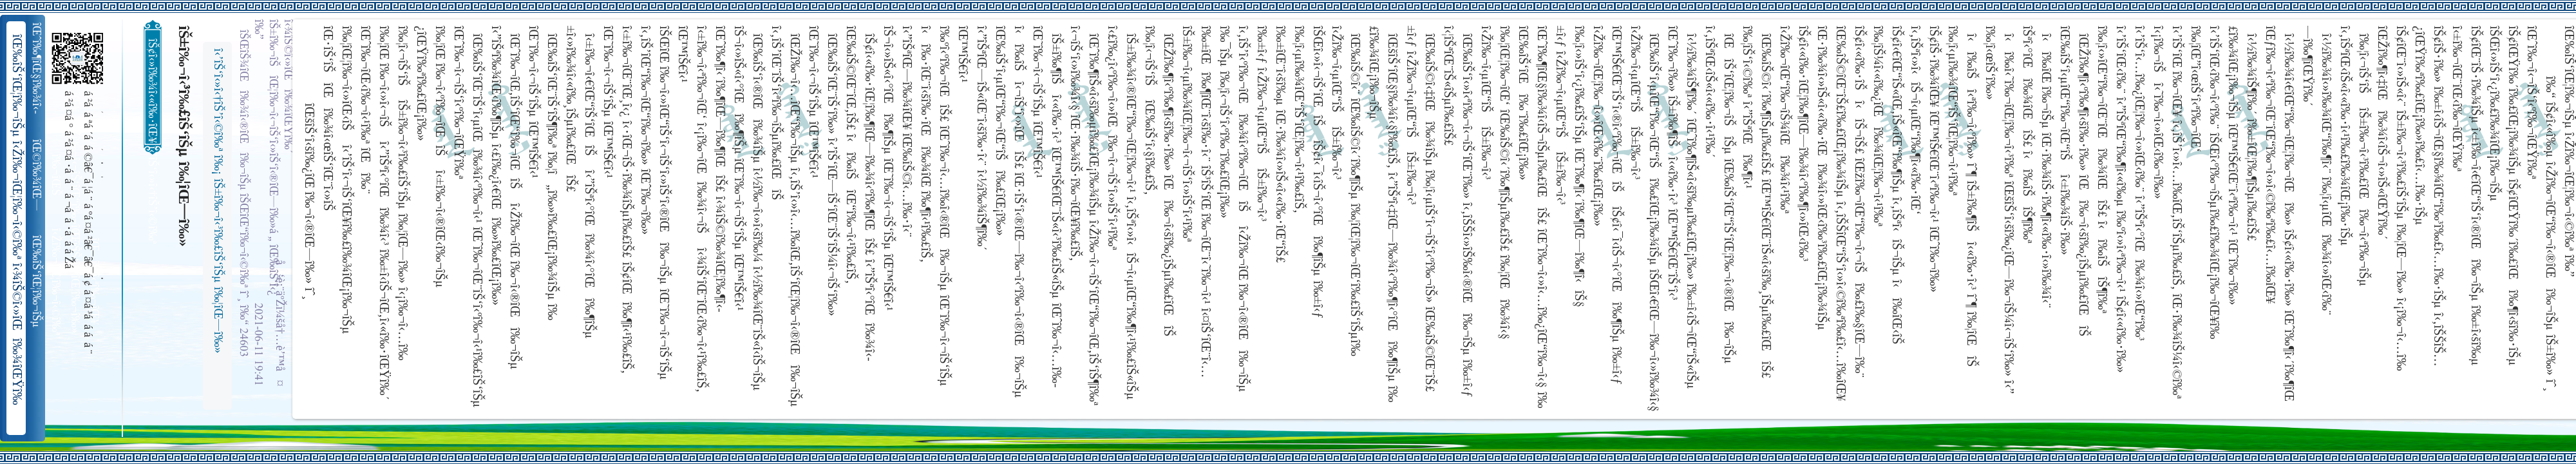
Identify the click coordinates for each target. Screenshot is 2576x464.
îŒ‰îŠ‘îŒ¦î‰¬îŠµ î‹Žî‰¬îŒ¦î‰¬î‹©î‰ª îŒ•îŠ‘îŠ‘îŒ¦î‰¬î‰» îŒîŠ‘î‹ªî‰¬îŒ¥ (37, 281)
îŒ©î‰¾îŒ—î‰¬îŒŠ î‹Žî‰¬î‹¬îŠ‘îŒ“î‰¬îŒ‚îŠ (37, 175)
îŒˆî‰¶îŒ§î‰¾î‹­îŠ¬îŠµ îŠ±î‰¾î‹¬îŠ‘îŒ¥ (37, 68)
